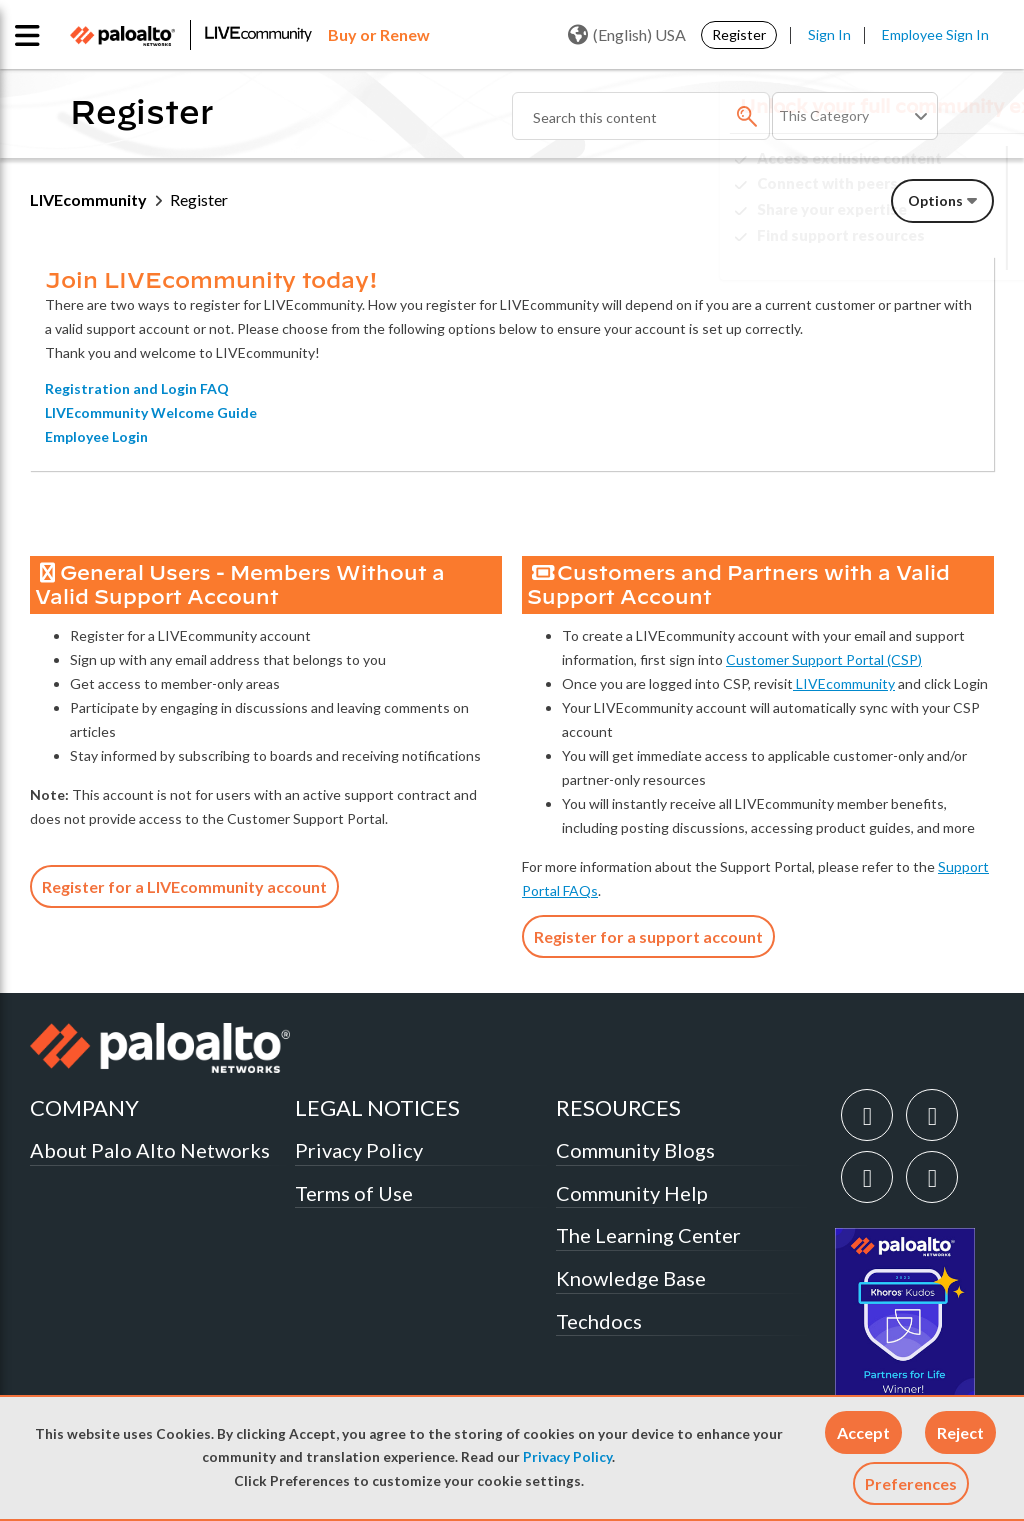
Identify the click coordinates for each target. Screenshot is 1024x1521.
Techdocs (599, 1321)
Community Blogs (635, 1150)
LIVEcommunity (88, 199)
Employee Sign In (935, 34)
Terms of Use (354, 1193)
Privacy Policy (567, 1457)
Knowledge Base (631, 1278)
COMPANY (84, 1107)
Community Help (632, 1193)
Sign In (829, 34)
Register (739, 34)
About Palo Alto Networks (150, 1150)
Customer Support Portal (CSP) (824, 659)
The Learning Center (648, 1235)
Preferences (911, 1483)
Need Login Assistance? (904, 251)
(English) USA (627, 35)
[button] (863, 1432)
